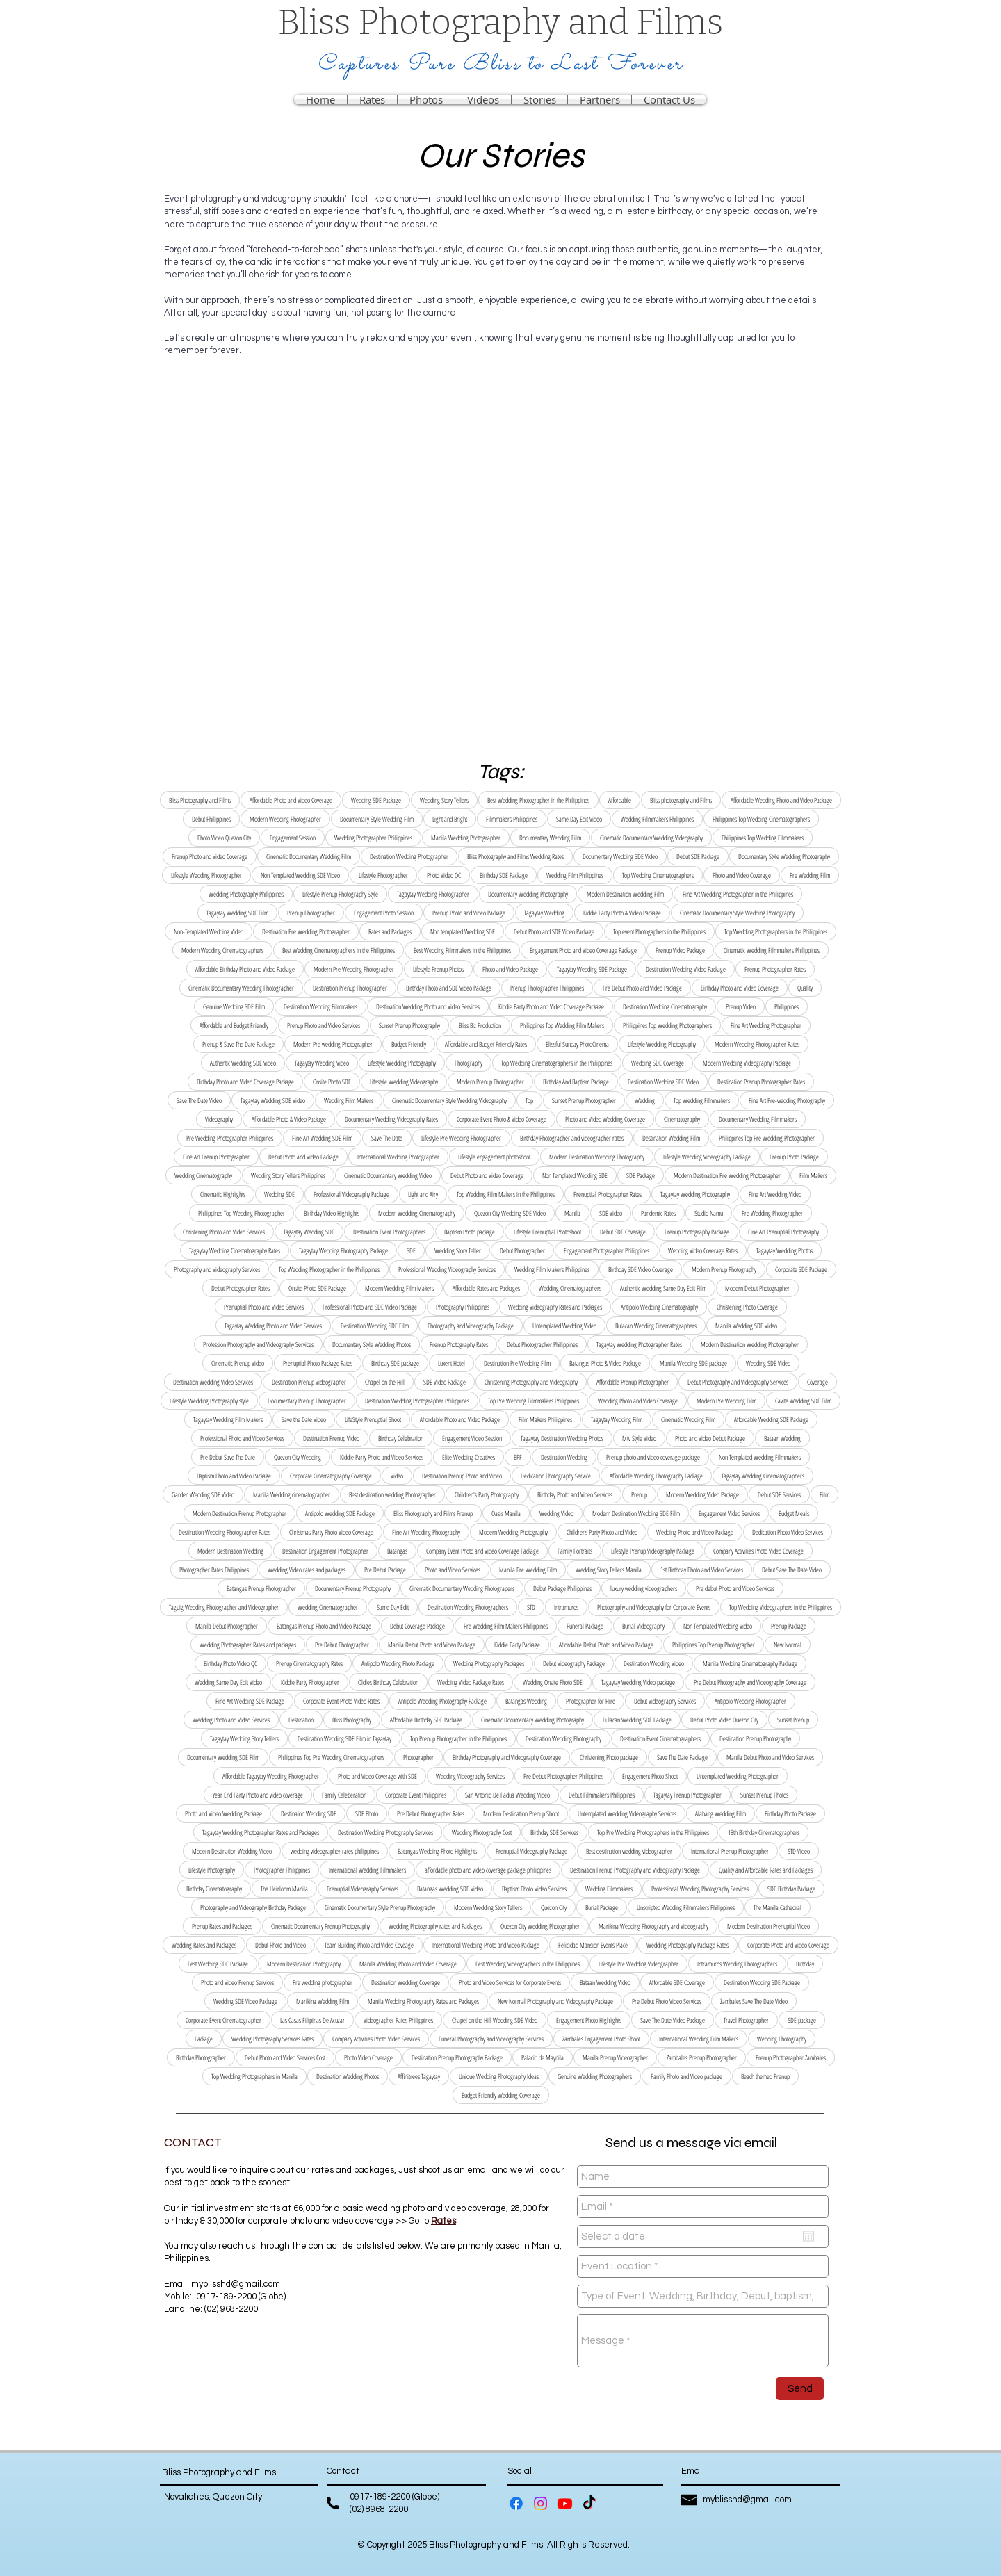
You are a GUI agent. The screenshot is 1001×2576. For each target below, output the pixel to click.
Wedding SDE (279, 1194)
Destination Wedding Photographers (468, 1607)
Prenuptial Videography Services (362, 1888)
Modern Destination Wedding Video (232, 1851)
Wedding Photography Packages (488, 1663)
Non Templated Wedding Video (717, 1626)
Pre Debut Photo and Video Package (642, 988)
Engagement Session (293, 837)
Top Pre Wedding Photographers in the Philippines (653, 1832)
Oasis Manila (506, 1513)
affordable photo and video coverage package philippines (488, 1870)
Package (204, 2039)
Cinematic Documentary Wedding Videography (651, 837)
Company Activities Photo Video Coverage (758, 1551)
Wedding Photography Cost (482, 1832)
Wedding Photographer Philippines (373, 837)
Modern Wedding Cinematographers (222, 950)
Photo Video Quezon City (224, 837)
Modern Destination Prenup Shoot (521, 1813)
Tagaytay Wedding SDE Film (237, 913)
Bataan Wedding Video (605, 1982)
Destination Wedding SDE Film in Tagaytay (344, 1738)
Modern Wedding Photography (513, 1532)
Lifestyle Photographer (383, 875)
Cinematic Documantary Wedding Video (388, 1175)
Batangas (397, 1551)
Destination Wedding (564, 1457)
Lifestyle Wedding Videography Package (707, 1156)
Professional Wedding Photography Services (700, 1888)
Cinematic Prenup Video (237, 1363)
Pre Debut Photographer (342, 1644)
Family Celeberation (344, 1795)
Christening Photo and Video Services (224, 1232)
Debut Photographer (522, 1250)
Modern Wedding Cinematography (416, 1213)
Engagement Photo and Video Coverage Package (583, 950)
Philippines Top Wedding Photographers (667, 1025)
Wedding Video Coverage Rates (703, 1250)
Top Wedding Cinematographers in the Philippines (556, 1063)
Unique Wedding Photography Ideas (499, 2076)
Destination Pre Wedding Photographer (306, 931)
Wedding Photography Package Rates (687, 1945)
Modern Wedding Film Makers (399, 1288)
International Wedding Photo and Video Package (485, 1945)
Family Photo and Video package (686, 2076)
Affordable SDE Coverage (677, 1982)
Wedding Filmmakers (609, 1888)
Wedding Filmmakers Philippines (657, 819)
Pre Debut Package (385, 1569)
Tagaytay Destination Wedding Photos (562, 1438)
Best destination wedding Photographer (392, 1494)
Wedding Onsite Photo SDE (553, 1682)
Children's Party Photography (487, 1494)
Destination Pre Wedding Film (517, 1363)
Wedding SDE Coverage (657, 1063)
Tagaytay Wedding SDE (309, 1232)
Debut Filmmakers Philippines (602, 1795)
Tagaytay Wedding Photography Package (343, 1250)
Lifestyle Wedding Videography (404, 1081)
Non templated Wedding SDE (462, 931)
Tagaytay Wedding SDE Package (592, 969)
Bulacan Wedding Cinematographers (656, 1325)
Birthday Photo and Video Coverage (740, 988)
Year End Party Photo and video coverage (258, 1795)
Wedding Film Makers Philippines (551, 1269)
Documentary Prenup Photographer (307, 1400)
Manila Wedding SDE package (693, 1363)
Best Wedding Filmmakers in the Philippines (462, 950)
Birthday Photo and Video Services (574, 1494)
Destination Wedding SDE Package (762, 1982)
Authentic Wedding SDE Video (243, 1063)
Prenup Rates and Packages (222, 1926)
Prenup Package (788, 1626)
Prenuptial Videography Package (531, 1851)
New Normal (787, 1644)
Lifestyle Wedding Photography (662, 1044)
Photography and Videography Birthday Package (253, 1907)
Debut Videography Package (574, 1663)
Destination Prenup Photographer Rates (761, 1081)
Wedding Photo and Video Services (231, 1720)
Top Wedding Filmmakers (702, 1100)
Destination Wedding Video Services (213, 1382)
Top (529, 1100)
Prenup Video (741, 1006)
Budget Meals (794, 1513)
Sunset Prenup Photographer (584, 1100)
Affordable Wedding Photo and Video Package (781, 800)
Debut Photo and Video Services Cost (285, 2057)
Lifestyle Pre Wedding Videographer (638, 1963)
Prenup (639, 1494)
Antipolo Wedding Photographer (750, 1701)
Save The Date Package (682, 1757)
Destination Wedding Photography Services (385, 1832)
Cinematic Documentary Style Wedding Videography (449, 1100)
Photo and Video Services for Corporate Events (510, 1982)
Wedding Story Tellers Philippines (288, 1175)
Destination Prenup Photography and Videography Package (635, 1870)
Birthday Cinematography (214, 1888)
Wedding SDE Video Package (245, 2001)
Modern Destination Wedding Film (625, 894)
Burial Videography (643, 1626)
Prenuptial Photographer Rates (607, 1194)
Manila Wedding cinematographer (291, 1494)
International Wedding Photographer (398, 1156)
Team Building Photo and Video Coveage (369, 1945)
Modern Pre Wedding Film (726, 1400)
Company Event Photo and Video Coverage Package (482, 1551)
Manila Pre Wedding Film (528, 1569)
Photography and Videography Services (217, 1269)
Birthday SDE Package (504, 875)
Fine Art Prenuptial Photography (783, 1232)
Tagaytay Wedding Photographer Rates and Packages (260, 1832)
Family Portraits (575, 1551)
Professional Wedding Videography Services (447, 1269)
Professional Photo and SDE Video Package (370, 1307)
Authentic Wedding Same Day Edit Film (663, 1288)
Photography (468, 1063)
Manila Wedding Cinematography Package (750, 1663)
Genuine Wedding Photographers (595, 2076)
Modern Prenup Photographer (490, 1081)
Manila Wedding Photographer (465, 837)
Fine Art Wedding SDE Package (249, 1701)
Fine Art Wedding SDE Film (322, 1138)
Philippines (786, 1006)
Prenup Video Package (680, 950)
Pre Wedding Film (810, 875)
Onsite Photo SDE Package (317, 1288)
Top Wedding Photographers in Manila (254, 2076)
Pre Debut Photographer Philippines (563, 1776)
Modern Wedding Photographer (285, 819)
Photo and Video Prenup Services (237, 1982)
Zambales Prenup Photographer (702, 2057)
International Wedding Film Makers (698, 2039)
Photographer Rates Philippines (214, 1569)
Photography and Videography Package (471, 1325)
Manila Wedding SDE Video (746, 1325)
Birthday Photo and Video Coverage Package (245, 1081)
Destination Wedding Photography (563, 1738)
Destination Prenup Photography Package (457, 2057)
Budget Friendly (408, 1044)
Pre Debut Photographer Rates (430, 1813)
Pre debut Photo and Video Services (735, 1588)
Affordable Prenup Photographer (632, 1382)
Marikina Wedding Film (322, 2001)
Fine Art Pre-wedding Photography (787, 1100)
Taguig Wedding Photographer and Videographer (224, 1607)
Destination (301, 1720)
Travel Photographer (746, 2020)
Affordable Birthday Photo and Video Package (245, 969)
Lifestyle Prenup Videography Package (652, 1551)
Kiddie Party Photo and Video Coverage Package (551, 1006)
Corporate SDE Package (801, 1269)
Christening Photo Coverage (747, 1307)
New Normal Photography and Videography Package (555, 2001)
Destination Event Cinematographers (660, 1738)
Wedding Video (556, 1513)
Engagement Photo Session (384, 913)
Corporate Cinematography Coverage (331, 1476)
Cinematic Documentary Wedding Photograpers (461, 1588)
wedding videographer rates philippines (335, 1851)
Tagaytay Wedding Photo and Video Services (273, 1325)
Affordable (619, 800)
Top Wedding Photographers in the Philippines (775, 931)
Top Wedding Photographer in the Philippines (329, 1269)
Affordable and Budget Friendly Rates (486, 1044)
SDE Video (610, 1213)
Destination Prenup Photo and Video (462, 1476)
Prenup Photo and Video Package (468, 913)
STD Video (799, 1851)
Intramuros (566, 1607)
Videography (219, 1119)
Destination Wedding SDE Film (375, 1325)
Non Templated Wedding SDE (575, 1175)
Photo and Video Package (510, 969)
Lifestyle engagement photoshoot (494, 1156)
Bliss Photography (351, 1720)
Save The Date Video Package (672, 2020)
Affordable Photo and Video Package (460, 1419)
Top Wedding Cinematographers (658, 875)
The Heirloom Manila (284, 1888)
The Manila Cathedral (777, 1907)
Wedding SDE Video (768, 1363)
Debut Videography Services (665, 1701)
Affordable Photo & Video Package (289, 1119)
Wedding (645, 1100)
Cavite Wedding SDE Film (803, 1400)
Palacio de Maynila (542, 2057)
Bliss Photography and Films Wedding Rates (515, 856)
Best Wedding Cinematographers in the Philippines (338, 950)
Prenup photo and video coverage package (653, 1457)
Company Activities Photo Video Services (376, 2039)
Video (397, 1476)
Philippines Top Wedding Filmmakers (763, 837)
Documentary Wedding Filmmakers (758, 1119)
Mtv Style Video (639, 1438)
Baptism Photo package (469, 1232)
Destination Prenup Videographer (309, 1382)
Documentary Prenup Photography (353, 1588)
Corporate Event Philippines (415, 1795)
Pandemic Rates (658, 1213)
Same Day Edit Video (579, 819)
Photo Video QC (444, 875)
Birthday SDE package (395, 1363)
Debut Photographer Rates (240, 1288)
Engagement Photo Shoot (650, 1776)
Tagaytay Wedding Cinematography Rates (234, 1250)
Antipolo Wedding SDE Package (340, 1513)
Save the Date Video (304, 1419)
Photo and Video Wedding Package (223, 1813)
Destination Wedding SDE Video (663, 1081)
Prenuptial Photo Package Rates (317, 1363)
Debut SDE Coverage (623, 1232)
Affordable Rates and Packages (486, 1288)
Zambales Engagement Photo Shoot (601, 2039)
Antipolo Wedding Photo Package (397, 1663)
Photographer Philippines (282, 1870)
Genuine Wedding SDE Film (234, 1006)
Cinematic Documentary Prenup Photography (320, 1926)
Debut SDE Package (697, 856)
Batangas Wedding (526, 1701)
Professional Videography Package (351, 1194)
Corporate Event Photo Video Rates (341, 1701)
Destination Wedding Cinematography (665, 1006)
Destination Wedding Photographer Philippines (417, 1400)
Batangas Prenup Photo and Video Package (324, 1626)
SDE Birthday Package (791, 1888)
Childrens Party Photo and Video (602, 1532)
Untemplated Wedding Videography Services (627, 1813)
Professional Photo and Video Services (242, 1438)
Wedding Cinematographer (328, 1607)
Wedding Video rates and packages (306, 1569)
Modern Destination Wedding (230, 1551)
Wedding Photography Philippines (246, 894)
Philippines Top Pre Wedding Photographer (767, 1138)
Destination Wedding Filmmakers (320, 1006)
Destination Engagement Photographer (325, 1551)
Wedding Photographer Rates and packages (248, 1644)
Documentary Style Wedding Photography (784, 856)
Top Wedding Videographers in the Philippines (780, 1607)
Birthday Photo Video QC (230, 1663)
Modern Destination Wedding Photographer (750, 1344)
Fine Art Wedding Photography (426, 1532)
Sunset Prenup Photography (409, 1025)
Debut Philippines (211, 819)
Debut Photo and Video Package (303, 1156)
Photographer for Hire (590, 1701)
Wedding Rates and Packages (204, 1945)
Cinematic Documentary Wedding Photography (532, 1720)
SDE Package (640, 1175)
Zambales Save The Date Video (754, 2001)
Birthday (805, 1963)
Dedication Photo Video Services (787, 1532)
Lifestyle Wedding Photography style (209, 1400)
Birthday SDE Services (554, 1832)
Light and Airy (423, 1194)
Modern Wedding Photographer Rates (757, 1044)
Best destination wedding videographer (629, 1851)
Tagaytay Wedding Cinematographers (763, 1476)
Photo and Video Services (452, 1569)
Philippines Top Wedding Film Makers (562, 1025)
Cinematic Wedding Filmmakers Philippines (772, 950)
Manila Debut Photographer (226, 1626)
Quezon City (554, 1907)
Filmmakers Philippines (511, 819)
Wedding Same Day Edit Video (228, 1682)
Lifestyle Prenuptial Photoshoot (547, 1232)
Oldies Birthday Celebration (388, 1682)
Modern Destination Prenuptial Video (768, 1926)
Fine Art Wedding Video (775, 1194)
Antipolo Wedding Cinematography (659, 1307)
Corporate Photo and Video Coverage (788, 1945)
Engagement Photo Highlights (588, 2020)
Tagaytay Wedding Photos (784, 1250)
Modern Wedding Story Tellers (488, 1907)
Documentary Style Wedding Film (377, 819)
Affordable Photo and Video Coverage (291, 800)
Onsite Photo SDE (332, 1081)
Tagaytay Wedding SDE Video (273, 1100)
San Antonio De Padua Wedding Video (507, 1795)
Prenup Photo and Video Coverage (209, 856)
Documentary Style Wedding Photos (371, 1344)
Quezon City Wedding (297, 1457)
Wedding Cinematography (203, 1175)
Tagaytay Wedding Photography (695, 1194)
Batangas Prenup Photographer (261, 1588)
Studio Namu (708, 1213)
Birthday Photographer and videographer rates (572, 1138)
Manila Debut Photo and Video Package (431, 1644)
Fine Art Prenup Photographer (216, 1156)
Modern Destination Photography (304, 1963)
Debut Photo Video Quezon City (724, 1720)
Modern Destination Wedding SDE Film (636, 1513)
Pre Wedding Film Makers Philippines (506, 1626)
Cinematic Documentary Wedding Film (308, 856)
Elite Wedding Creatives (468, 1457)
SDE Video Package (444, 1382)
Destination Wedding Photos (347, 2076)
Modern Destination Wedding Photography (596, 1156)
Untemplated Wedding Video (564, 1325)
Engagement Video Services (729, 1513)
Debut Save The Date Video (792, 1569)
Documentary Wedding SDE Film (223, 1757)
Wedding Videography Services (470, 1776)
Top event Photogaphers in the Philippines (659, 931)
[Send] (800, 2388)
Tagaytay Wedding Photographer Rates (639, 1344)
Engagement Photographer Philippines (606, 1250)
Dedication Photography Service (556, 1476)
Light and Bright (449, 819)
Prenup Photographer (311, 913)
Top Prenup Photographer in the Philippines (458, 1738)
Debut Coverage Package (417, 1626)
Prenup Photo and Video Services (323, 1025)
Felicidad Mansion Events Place (593, 1945)
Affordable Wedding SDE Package (771, 1419)
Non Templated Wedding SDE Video (300, 875)
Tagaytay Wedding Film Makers (228, 1419)
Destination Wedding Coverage (405, 1982)
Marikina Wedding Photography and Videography (653, 1926)
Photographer (418, 1757)
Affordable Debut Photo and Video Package (606, 1644)
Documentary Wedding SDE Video (620, 856)
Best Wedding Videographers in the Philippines (527, 1963)
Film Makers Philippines (545, 1419)
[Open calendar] (808, 2236)
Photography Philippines (462, 1307)
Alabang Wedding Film (720, 1813)
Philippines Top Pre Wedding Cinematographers (331, 1757)
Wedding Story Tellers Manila (609, 1569)
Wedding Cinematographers (570, 1288)
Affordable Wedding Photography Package (656, 1476)
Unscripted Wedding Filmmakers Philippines (686, 1907)
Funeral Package (585, 1626)
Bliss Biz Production (480, 1025)
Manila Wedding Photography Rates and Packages (423, 2001)
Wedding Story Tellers (444, 800)
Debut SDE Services (779, 1494)
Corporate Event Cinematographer (223, 2020)
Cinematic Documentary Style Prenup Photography (380, 1907)
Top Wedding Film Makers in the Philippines (506, 1194)
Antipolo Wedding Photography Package (442, 1701)
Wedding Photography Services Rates (272, 2039)
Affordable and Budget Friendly (234, 1025)
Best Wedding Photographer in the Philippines (538, 800)
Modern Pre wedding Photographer (333, 1044)
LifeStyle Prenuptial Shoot (373, 1419)
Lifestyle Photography (211, 1870)
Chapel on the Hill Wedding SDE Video (494, 2020)
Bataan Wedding (782, 1438)
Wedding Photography (781, 2039)
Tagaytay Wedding (544, 913)
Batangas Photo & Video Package (605, 1363)
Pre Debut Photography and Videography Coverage (750, 1682)
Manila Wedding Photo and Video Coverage (408, 1963)
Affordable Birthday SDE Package (426, 1720)
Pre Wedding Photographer (772, 1213)
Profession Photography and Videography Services (258, 1344)
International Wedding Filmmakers (367, 1870)
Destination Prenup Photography (755, 1738)
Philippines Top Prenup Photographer (713, 1644)
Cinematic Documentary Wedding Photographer (241, 988)
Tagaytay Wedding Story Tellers (244, 1738)
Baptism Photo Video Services (534, 1888)
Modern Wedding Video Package (702, 1494)
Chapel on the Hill (385, 1382)
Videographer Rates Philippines (398, 2020)
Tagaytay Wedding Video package (638, 1682)
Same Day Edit (393, 1607)
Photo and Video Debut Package (710, 1438)
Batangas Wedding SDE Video (450, 1888)
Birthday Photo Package (790, 1813)
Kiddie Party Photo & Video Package (622, 913)
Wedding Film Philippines (574, 875)
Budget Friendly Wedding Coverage (501, 2095)
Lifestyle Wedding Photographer (206, 875)
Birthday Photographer (201, 2057)
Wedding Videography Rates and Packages (555, 1307)
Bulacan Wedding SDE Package (637, 1720)
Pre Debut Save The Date (227, 1457)
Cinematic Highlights (222, 1194)
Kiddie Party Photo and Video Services (381, 1457)
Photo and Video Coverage (742, 875)
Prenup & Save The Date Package (238, 1044)
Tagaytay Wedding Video (322, 1063)
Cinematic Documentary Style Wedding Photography (737, 913)
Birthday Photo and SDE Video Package (448, 988)
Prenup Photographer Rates (775, 969)
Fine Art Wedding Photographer (766, 1025)
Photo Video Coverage (368, 2057)
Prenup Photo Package (794, 1156)
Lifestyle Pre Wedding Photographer (461, 1138)
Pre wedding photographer (322, 1982)
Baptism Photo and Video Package (234, 1476)
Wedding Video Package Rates (470, 1682)
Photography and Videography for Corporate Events (653, 1607)
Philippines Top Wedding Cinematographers (761, 819)
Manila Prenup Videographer (615, 2057)
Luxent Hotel (451, 1363)
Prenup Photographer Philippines (547, 988)
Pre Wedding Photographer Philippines (229, 1138)
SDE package (802, 2020)
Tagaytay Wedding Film (616, 1419)
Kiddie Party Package (517, 1644)
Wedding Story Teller (457, 1250)
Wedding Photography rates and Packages (435, 1926)
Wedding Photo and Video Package (694, 1532)
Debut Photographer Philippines (542, 1344)
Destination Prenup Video (331, 1438)
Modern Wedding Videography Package (747, 1063)
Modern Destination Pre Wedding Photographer (727, 1175)
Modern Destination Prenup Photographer (239, 1513)
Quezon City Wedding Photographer (540, 1926)
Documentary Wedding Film (550, 837)
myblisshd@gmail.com (235, 2284)
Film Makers (813, 1175)
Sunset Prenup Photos (764, 1795)
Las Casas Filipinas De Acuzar (312, 2020)
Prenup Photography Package (697, 1232)
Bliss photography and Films (681, 800)
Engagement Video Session (472, 1438)
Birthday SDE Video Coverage (640, 1269)
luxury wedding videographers (643, 1588)
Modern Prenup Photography (724, 1269)
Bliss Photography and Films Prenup (433, 1513)
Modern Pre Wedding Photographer (354, 969)
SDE (411, 1250)
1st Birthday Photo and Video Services (701, 1569)
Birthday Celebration (400, 1438)
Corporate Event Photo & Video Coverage (501, 1119)
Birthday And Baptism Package (576, 1081)
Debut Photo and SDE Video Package (554, 931)
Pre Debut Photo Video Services (666, 2001)
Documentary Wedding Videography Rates (391, 1119)
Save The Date (386, 1138)
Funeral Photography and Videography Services (491, 2039)
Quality (805, 988)
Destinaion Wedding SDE (308, 1813)
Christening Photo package (609, 1757)
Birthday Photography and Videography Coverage (507, 1757)
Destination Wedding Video (654, 1663)
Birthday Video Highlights (331, 1213)
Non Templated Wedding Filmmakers (760, 1457)
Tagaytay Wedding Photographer (433, 894)
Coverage (817, 1382)
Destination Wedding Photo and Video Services (428, 1006)
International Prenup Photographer (730, 1851)
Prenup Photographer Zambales (791, 2057)
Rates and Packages (390, 931)
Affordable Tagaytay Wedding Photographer (270, 1776)
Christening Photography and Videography (531, 1382)
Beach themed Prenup (765, 2076)
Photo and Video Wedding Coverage (605, 1119)
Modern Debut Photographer (757, 1288)
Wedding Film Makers (348, 1100)
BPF (518, 1457)
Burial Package (601, 1907)
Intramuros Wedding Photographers (737, 1963)
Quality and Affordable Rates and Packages (766, 1870)
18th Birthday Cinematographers (763, 1832)
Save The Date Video (199, 1100)
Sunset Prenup (793, 1720)
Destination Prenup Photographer (350, 988)
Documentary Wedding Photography (528, 894)
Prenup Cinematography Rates (309, 1663)
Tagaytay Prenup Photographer (687, 1795)
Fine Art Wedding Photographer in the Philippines (738, 894)
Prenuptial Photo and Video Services (264, 1307)
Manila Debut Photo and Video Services (770, 1757)
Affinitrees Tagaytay (419, 2076)
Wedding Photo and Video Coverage (638, 1400)
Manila (572, 1213)
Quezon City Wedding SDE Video (510, 1213)
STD (531, 1607)
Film (824, 1494)
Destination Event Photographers (389, 1232)
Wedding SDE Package (376, 800)
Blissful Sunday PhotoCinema (577, 1044)
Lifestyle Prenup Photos (438, 969)
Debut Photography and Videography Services (737, 1382)
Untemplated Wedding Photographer (738, 1776)
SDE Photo (366, 1813)
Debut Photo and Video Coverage (486, 1175)
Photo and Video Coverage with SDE (377, 1776)
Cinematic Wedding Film (688, 1419)
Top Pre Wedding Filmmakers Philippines (533, 1400)
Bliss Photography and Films (200, 800)
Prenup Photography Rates (459, 1344)
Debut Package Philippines (562, 1588)
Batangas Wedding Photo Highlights (437, 1851)
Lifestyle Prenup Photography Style (340, 894)
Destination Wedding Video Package (686, 969)
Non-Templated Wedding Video (208, 931)
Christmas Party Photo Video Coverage (331, 1532)
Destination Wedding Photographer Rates (224, 1532)
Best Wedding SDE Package (218, 1963)
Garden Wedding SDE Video (203, 1494)
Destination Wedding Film (671, 1138)
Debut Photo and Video (280, 1945)
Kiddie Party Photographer (310, 1682)
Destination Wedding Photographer (409, 856)
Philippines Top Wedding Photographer (241, 1213)
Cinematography (682, 1119)
